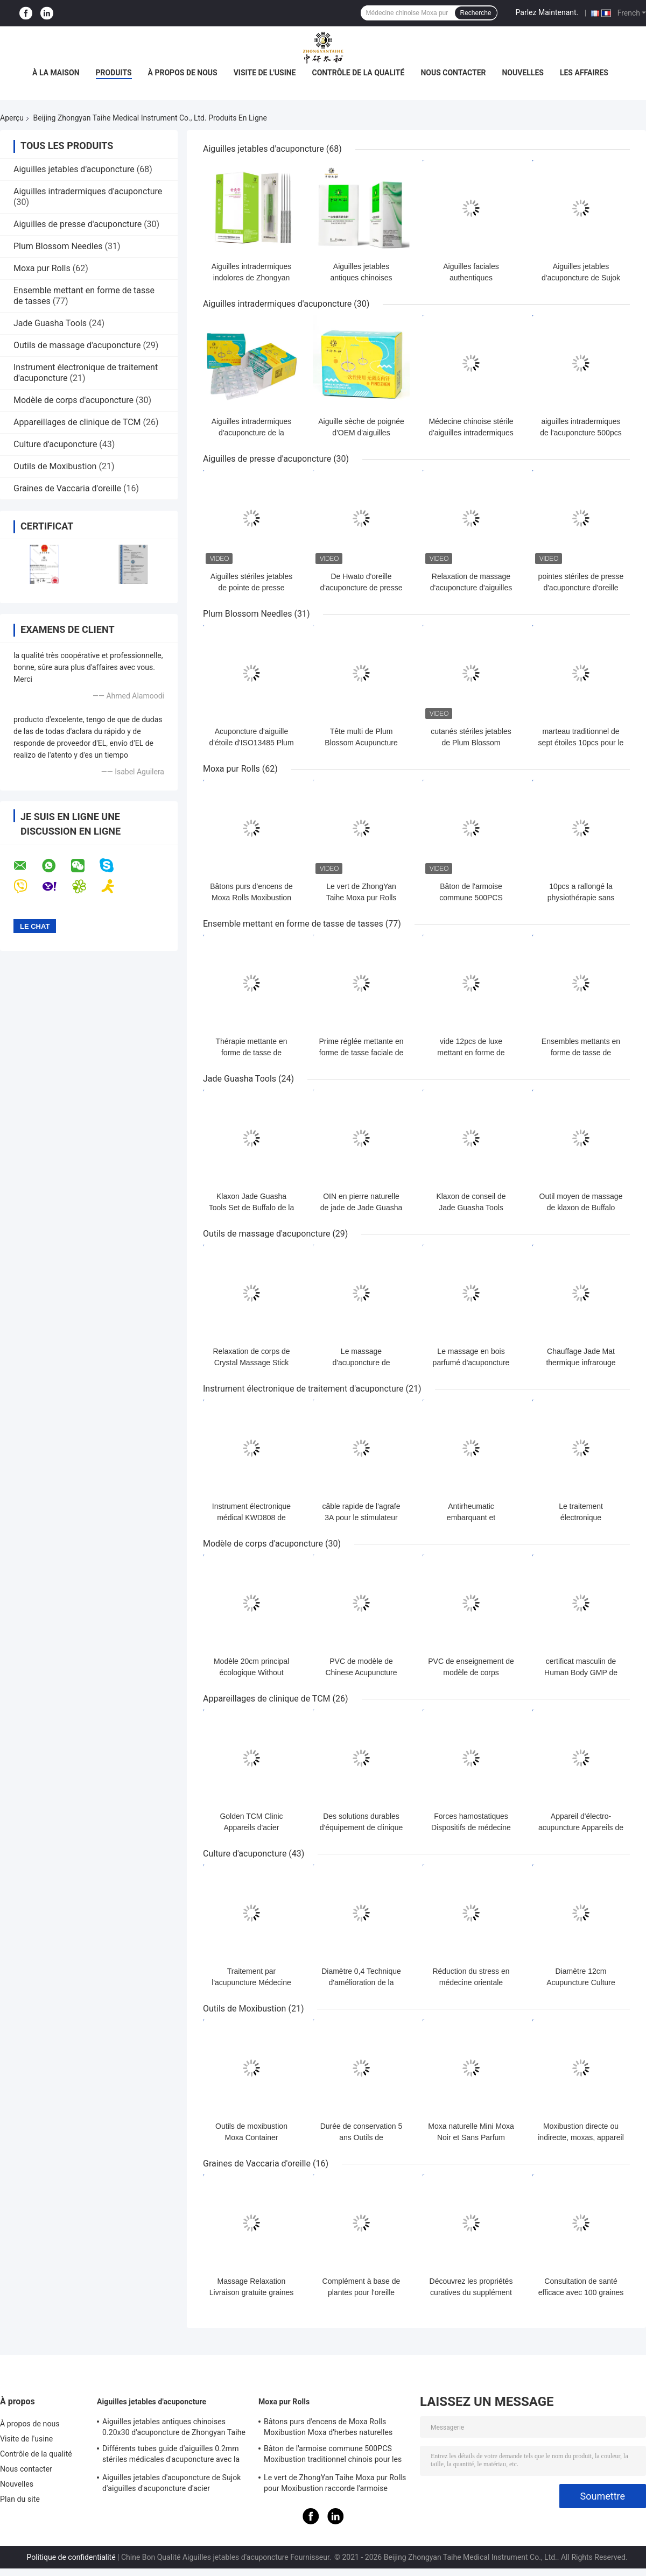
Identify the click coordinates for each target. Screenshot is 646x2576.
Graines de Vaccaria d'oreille (67, 488)
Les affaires (584, 72)
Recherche (475, 13)
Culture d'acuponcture (55, 444)
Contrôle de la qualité (358, 72)
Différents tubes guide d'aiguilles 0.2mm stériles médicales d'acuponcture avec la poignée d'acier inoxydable (171, 2455)
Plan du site (20, 2499)
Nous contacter (453, 72)
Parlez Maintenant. (547, 12)
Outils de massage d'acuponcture (77, 345)
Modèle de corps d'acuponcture (73, 400)
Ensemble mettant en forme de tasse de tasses (293, 924)
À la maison (56, 72)
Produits (114, 72)
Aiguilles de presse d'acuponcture (77, 224)
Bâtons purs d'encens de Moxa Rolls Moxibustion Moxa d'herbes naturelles (251, 897)
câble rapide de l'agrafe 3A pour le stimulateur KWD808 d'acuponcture (361, 1517)
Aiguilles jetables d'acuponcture (74, 169)
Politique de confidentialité (70, 2557)
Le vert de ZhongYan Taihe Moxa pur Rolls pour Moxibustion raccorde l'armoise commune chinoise (335, 2484)
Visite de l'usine (265, 72)
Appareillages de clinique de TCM (77, 422)
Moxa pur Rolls (42, 268)
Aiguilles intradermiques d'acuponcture (87, 191)
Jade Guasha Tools (50, 323)
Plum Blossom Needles (57, 246)
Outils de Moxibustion (54, 466)
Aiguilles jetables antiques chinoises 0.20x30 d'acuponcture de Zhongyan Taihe (173, 2427)
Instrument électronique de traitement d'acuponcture (303, 1389)
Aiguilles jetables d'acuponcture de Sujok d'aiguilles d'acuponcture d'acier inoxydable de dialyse (171, 2484)
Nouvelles (522, 72)
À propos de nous (182, 72)
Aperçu (12, 118)
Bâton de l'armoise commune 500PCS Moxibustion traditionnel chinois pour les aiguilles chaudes (333, 2455)
